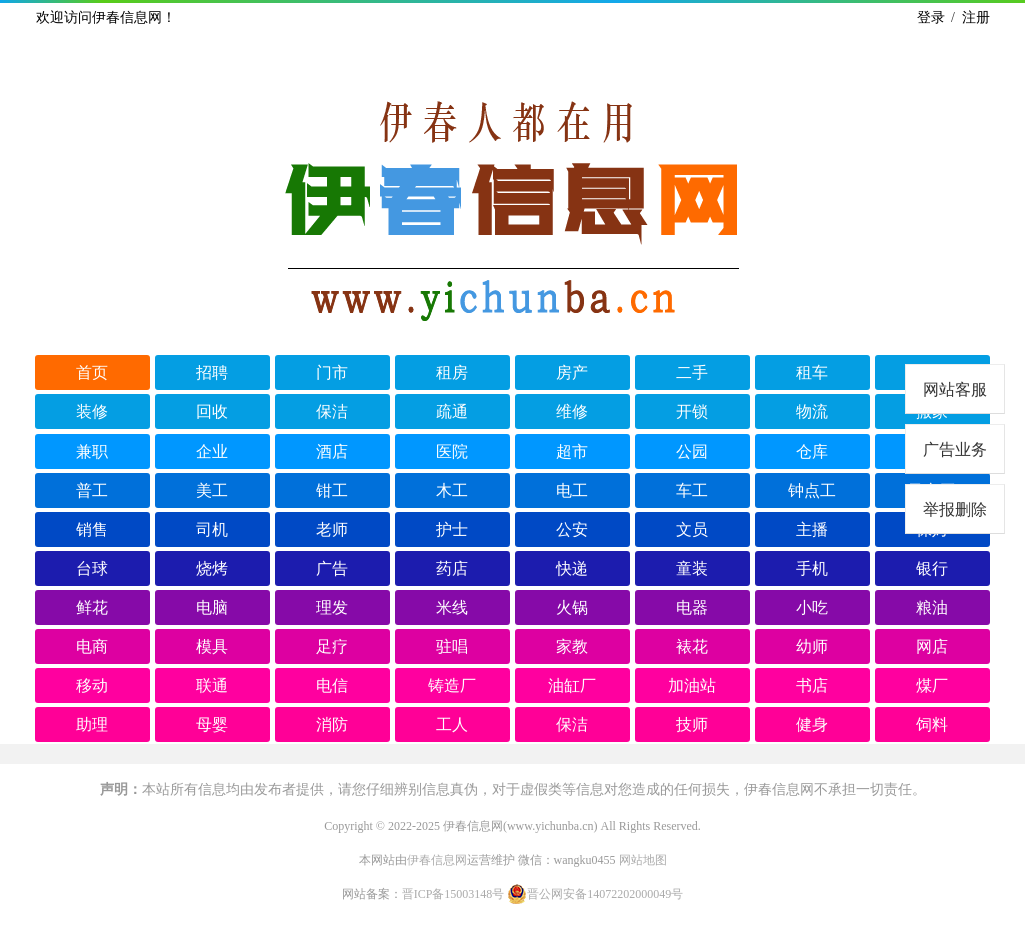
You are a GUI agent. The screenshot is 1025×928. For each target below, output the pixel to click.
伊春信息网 (437, 860)
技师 (692, 724)
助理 (92, 724)
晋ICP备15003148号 (453, 894)
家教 (572, 646)
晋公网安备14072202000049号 (595, 894)
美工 (212, 490)
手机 (812, 568)
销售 (92, 529)
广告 (332, 568)
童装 (692, 568)
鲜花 (92, 607)
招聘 (212, 372)
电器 (692, 607)
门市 (332, 372)
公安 (572, 529)
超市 (572, 451)
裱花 (692, 646)
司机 (212, 529)
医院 (452, 451)
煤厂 (932, 685)
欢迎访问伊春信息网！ (106, 17)
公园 (692, 451)
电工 (572, 490)
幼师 (812, 646)
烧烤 (212, 568)
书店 (812, 685)
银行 (932, 568)
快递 (572, 568)
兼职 (92, 451)
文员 (692, 529)
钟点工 (812, 490)
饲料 (932, 724)
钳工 (332, 490)
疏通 (452, 411)
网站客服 (955, 389)
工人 (452, 724)
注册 (976, 17)
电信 (332, 685)
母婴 (212, 724)
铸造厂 (452, 685)
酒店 (332, 451)
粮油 (932, 607)
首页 (92, 372)
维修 (572, 411)
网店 (932, 646)
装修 (92, 411)
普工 (92, 490)
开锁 (692, 411)
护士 (452, 529)
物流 (812, 411)
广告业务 (955, 449)
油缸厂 (572, 685)
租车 (812, 372)
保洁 (332, 411)
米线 (452, 607)
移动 (92, 685)
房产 (572, 372)
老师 (332, 529)
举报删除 (955, 509)
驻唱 (452, 646)
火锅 (572, 607)
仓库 (812, 451)
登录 (931, 17)
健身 (812, 724)
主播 (812, 529)
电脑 (212, 607)
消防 (332, 724)
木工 (452, 490)
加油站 (692, 685)
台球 (92, 568)
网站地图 (643, 860)
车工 (692, 490)
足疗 (332, 646)
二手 (692, 372)
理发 (332, 607)
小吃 (812, 607)
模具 (212, 646)
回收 (212, 411)
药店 (452, 568)
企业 (212, 451)
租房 (452, 372)
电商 (92, 646)
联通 (212, 685)
